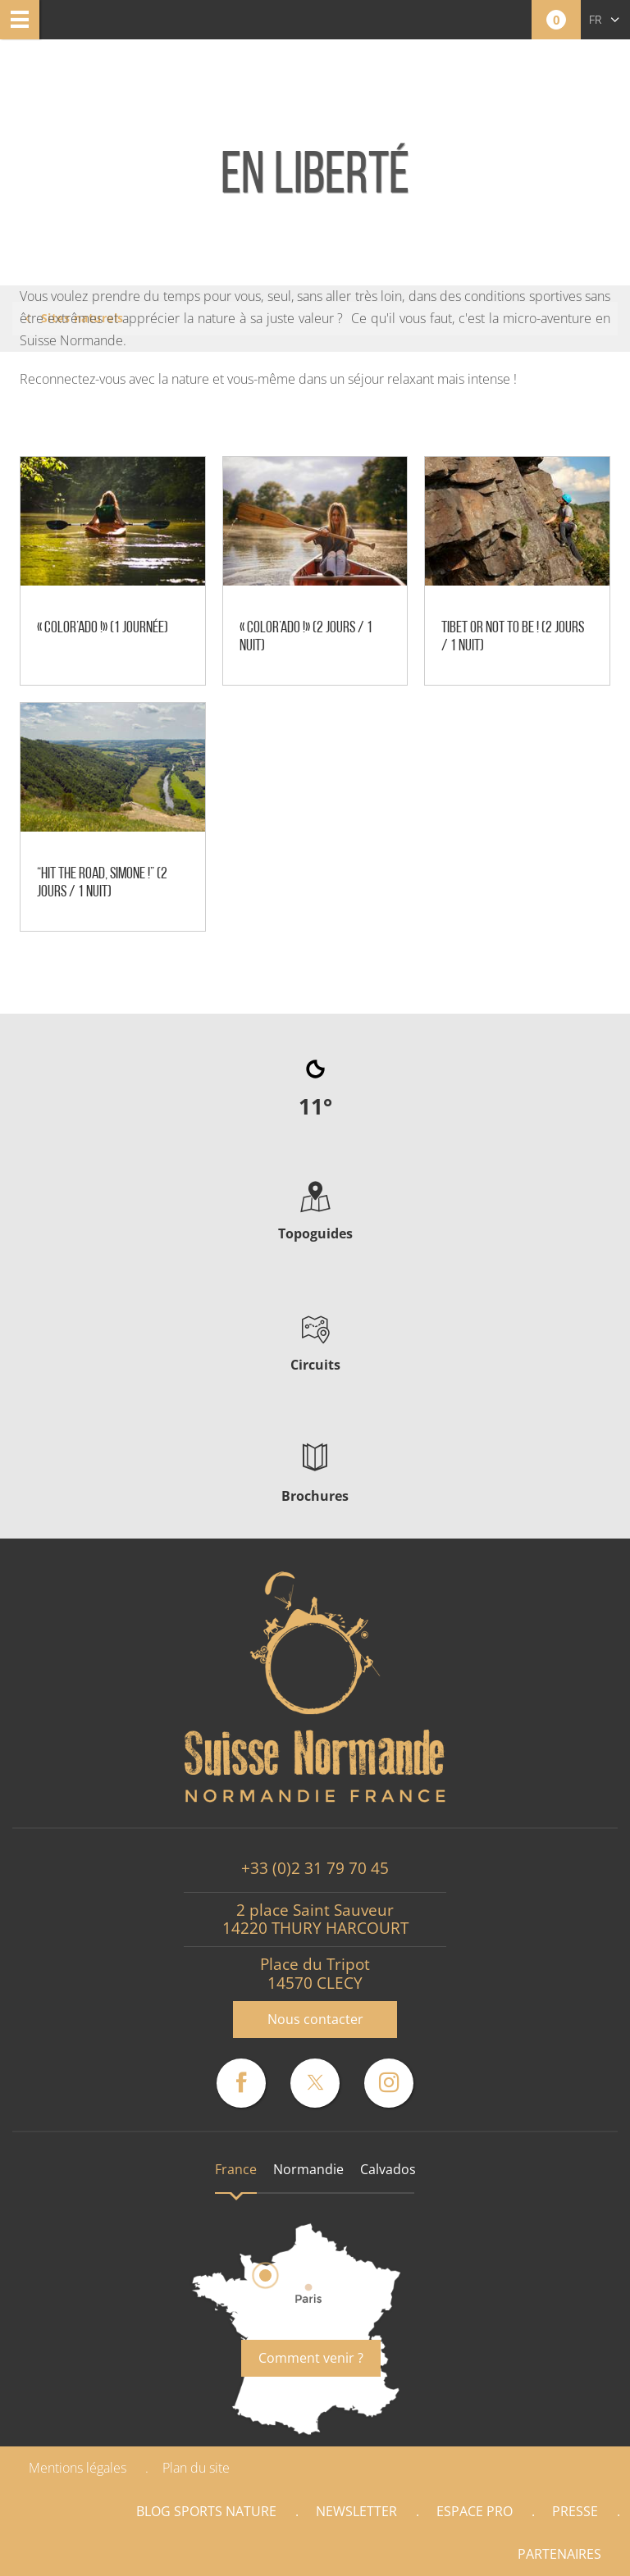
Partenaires (559, 2554)
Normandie (308, 2169)
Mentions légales (77, 2468)
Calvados (388, 2169)
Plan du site (196, 2468)
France (236, 2169)
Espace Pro (474, 2511)
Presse (575, 2511)
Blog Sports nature (206, 2511)
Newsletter (356, 2511)
